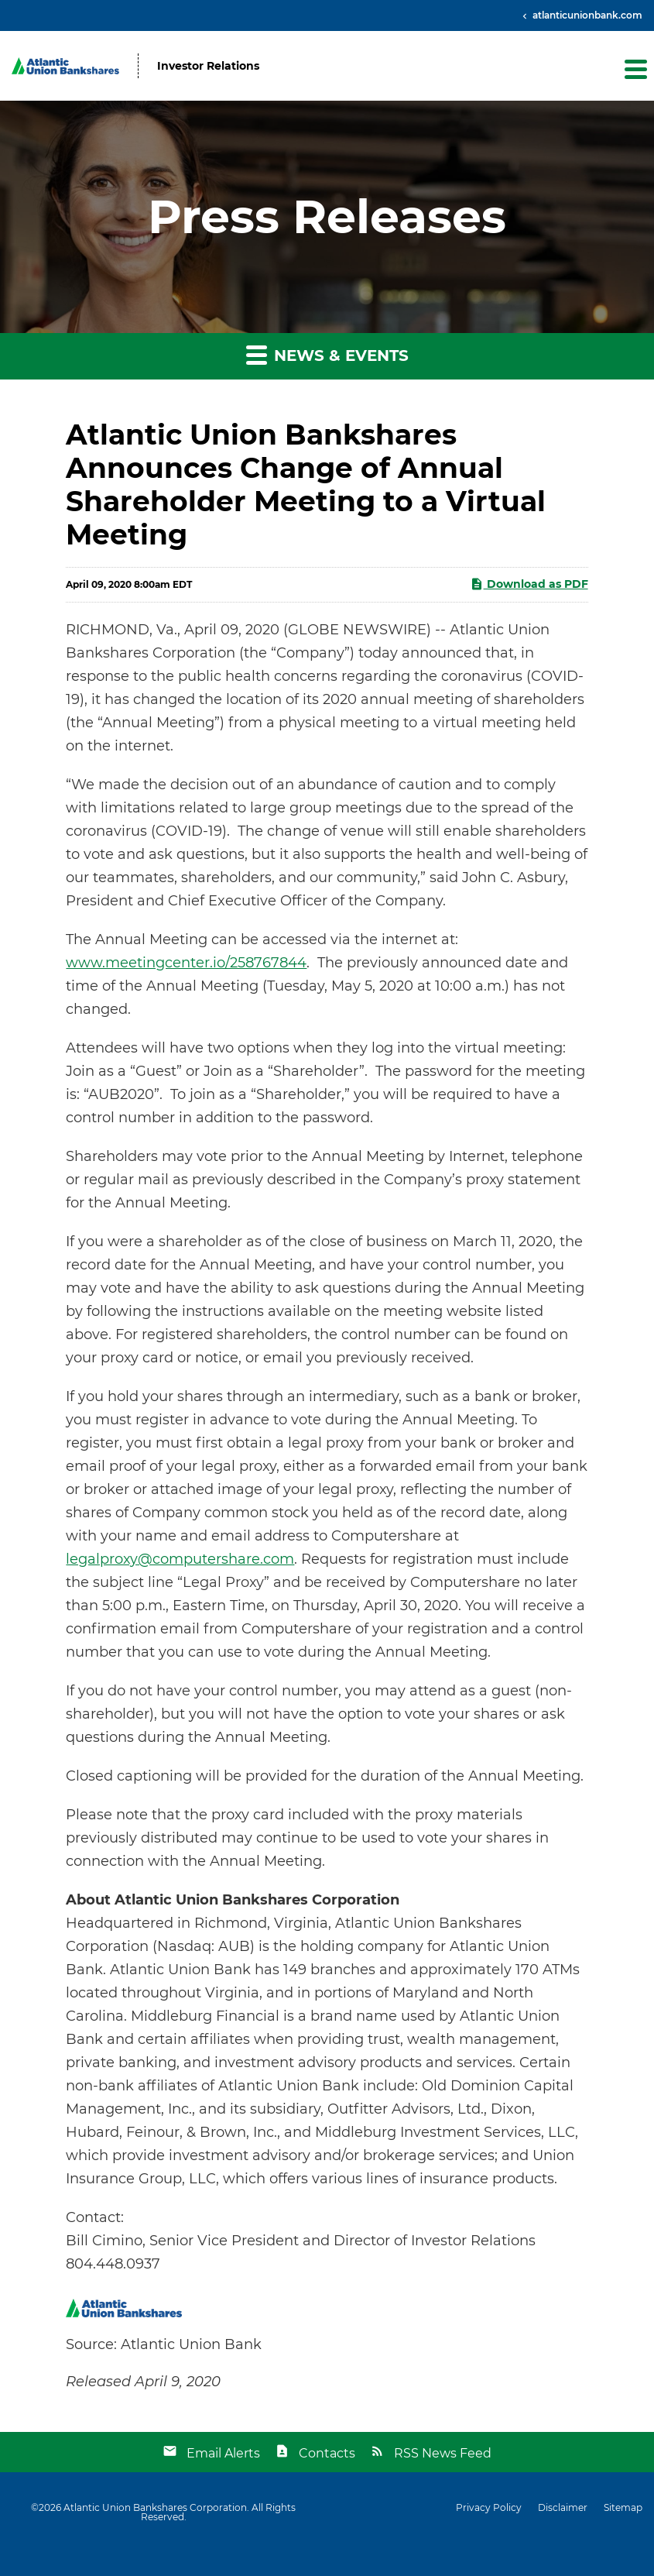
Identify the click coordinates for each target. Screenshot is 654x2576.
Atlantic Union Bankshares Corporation (155, 2507)
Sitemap (623, 2507)
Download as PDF (529, 584)
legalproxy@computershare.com (180, 1559)
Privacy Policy (489, 2507)
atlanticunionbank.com (586, 15)
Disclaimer (562, 2507)
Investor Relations (208, 66)
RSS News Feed (442, 2453)
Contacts (327, 2453)
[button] (634, 69)
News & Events (327, 354)
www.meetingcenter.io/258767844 (186, 962)
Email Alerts (223, 2453)
